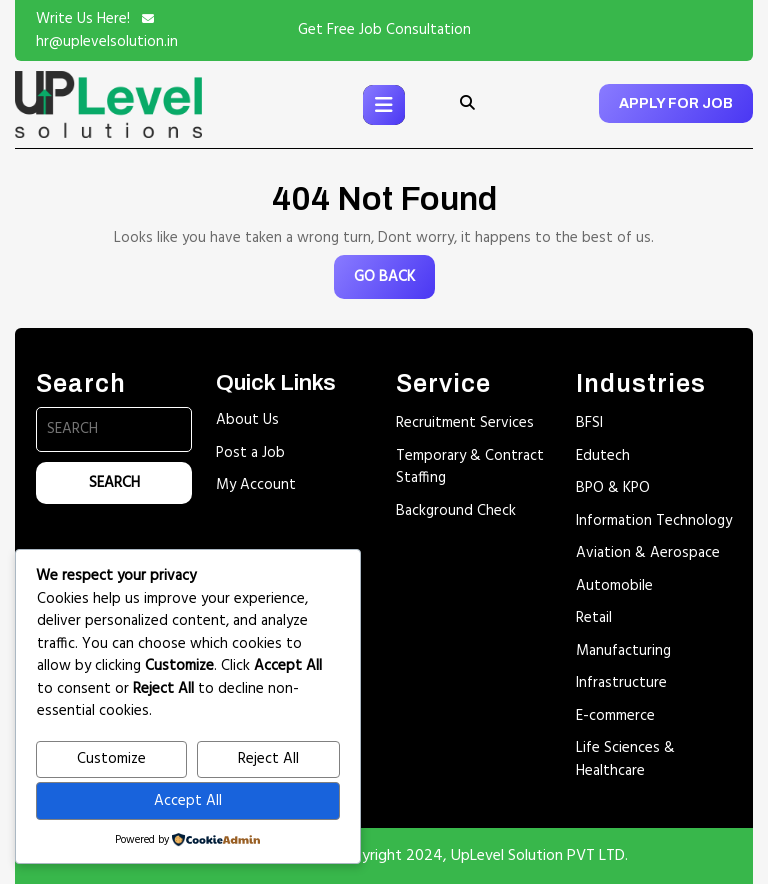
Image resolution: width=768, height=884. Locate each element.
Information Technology (654, 521)
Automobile (614, 586)
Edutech (603, 456)
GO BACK (394, 281)
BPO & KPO (613, 488)
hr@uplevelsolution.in (107, 42)
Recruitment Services (465, 423)
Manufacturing (623, 651)
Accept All (188, 801)
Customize (111, 759)
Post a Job (250, 453)
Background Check (456, 511)
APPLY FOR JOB (676, 103)
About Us (247, 420)
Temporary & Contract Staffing (470, 467)
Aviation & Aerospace (648, 553)
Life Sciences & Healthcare (625, 759)
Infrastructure (621, 683)
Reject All (268, 759)
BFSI (589, 423)
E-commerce (615, 716)
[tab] (384, 105)
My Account (256, 485)
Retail (594, 618)
